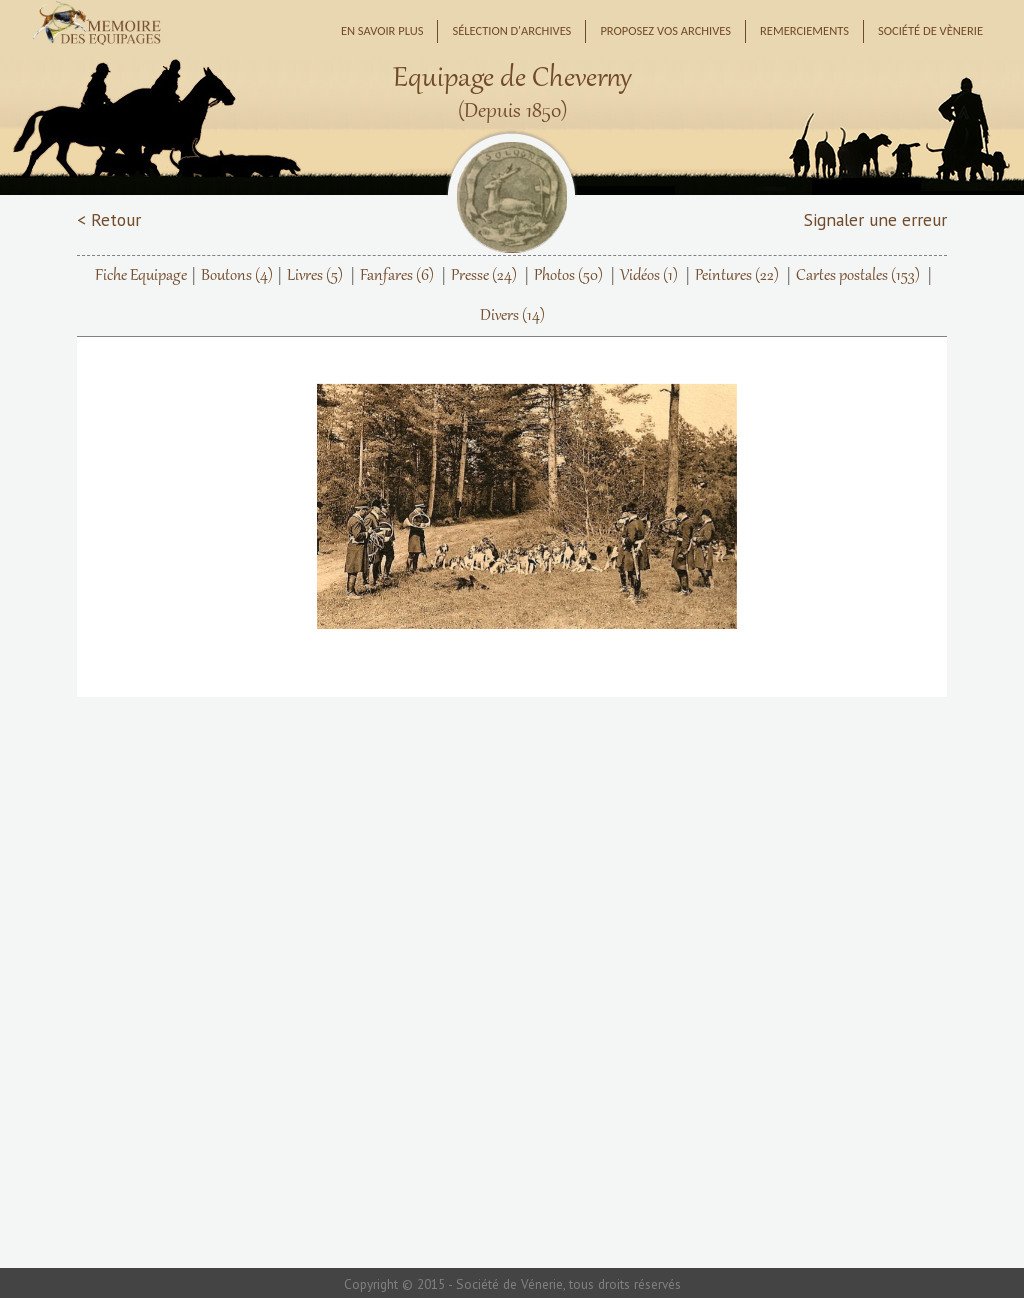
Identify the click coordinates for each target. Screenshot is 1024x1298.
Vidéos (649, 276)
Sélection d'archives (511, 30)
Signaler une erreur (875, 219)
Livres (315, 276)
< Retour (109, 219)
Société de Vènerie (930, 30)
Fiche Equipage (141, 276)
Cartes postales (858, 276)
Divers (512, 316)
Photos (568, 276)
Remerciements (804, 30)
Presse (484, 276)
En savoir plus (382, 30)
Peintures (737, 276)
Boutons (237, 276)
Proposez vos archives (665, 30)
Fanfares (397, 276)
